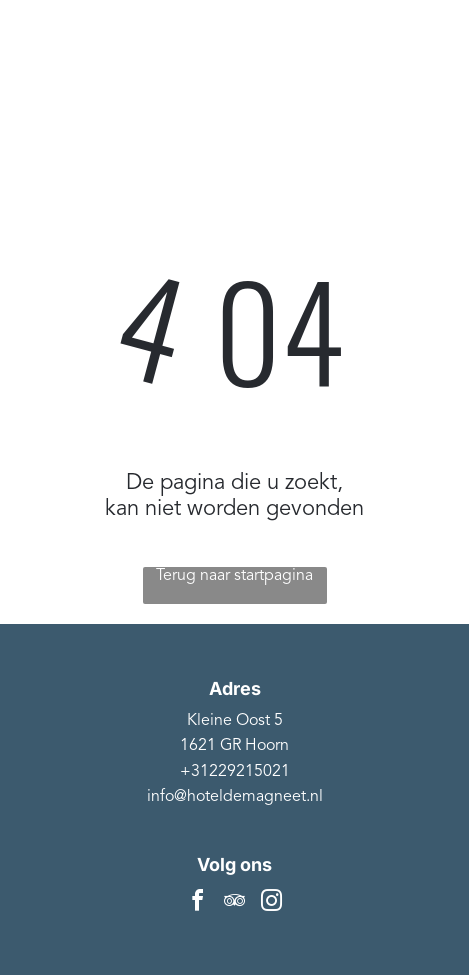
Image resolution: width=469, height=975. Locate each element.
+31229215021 (235, 772)
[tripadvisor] (235, 903)
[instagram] (272, 903)
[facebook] (198, 903)
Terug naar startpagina (234, 576)
